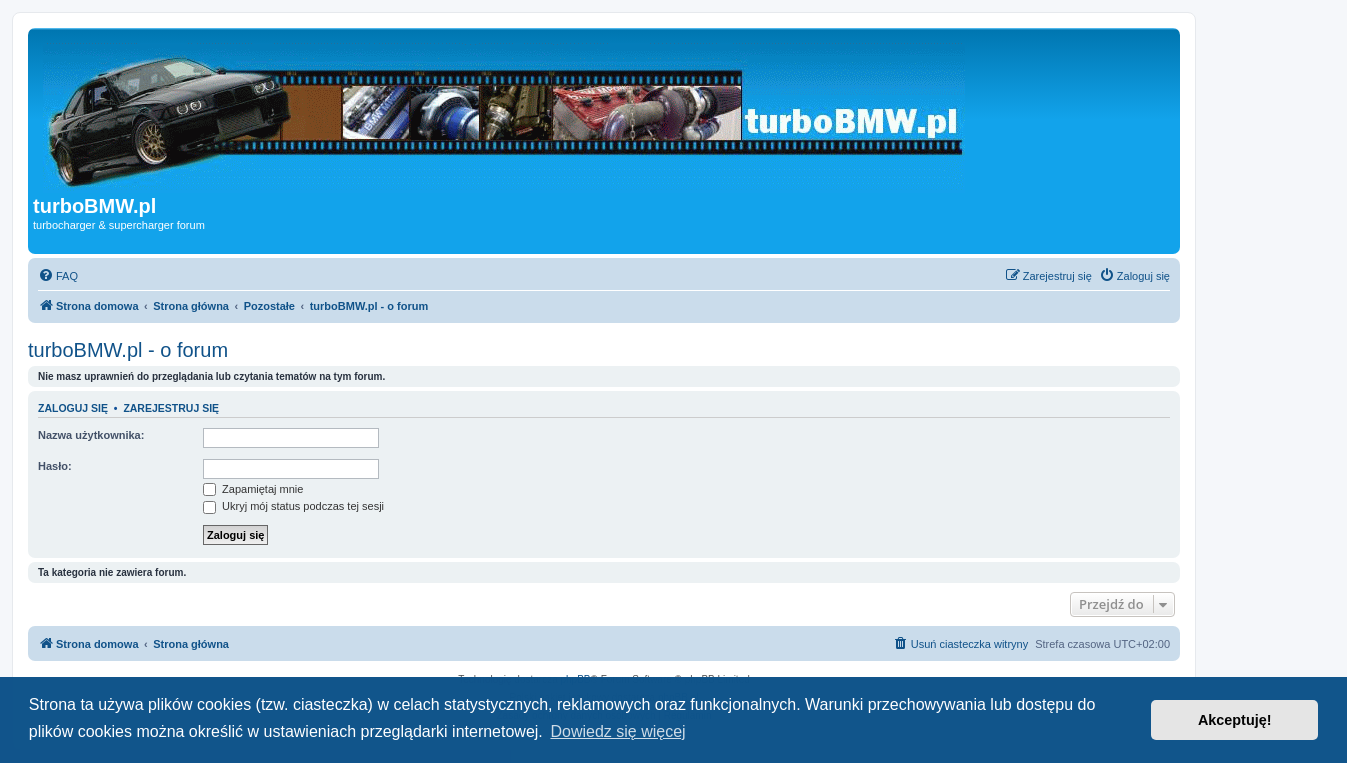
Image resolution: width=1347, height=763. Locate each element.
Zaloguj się (73, 408)
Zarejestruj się (171, 408)
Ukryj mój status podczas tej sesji (293, 506)
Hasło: (55, 466)
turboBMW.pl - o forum (128, 350)
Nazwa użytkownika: (91, 435)
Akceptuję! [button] (1235, 720)
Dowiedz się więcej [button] (617, 731)
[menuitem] (58, 276)
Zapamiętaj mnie (253, 489)
